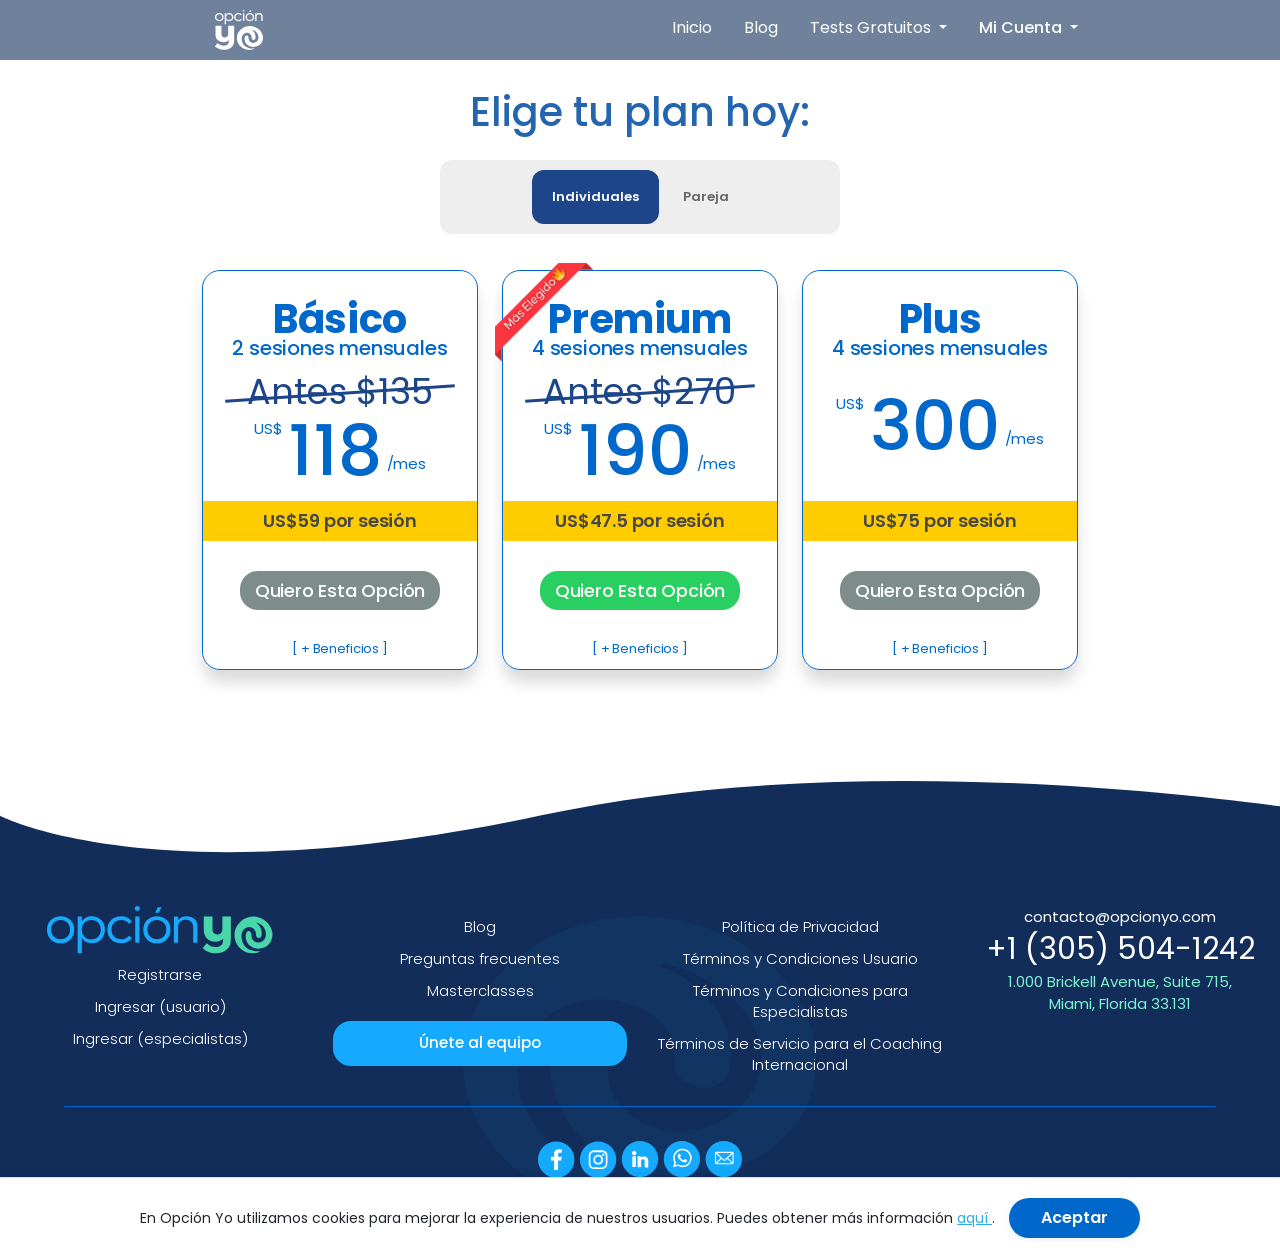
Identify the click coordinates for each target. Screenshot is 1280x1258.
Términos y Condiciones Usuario (800, 958)
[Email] (723, 1158)
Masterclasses (480, 990)
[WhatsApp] (682, 1158)
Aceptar (1074, 1217)
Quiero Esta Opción (340, 590)
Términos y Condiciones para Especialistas (800, 1001)
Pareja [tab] (706, 196)
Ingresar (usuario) (160, 1006)
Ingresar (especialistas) (160, 1038)
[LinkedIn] (640, 1158)
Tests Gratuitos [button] (872, 27)
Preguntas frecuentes (480, 958)
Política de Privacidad (800, 926)
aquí (974, 1218)
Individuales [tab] (595, 196)
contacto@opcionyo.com (1120, 916)
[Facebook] (556, 1158)
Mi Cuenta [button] (1022, 27)
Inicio (692, 27)
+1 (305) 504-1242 (1120, 949)
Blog (761, 27)
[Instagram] (598, 1158)
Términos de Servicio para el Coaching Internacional (800, 1054)
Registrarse (160, 974)
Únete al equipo (480, 1042)
